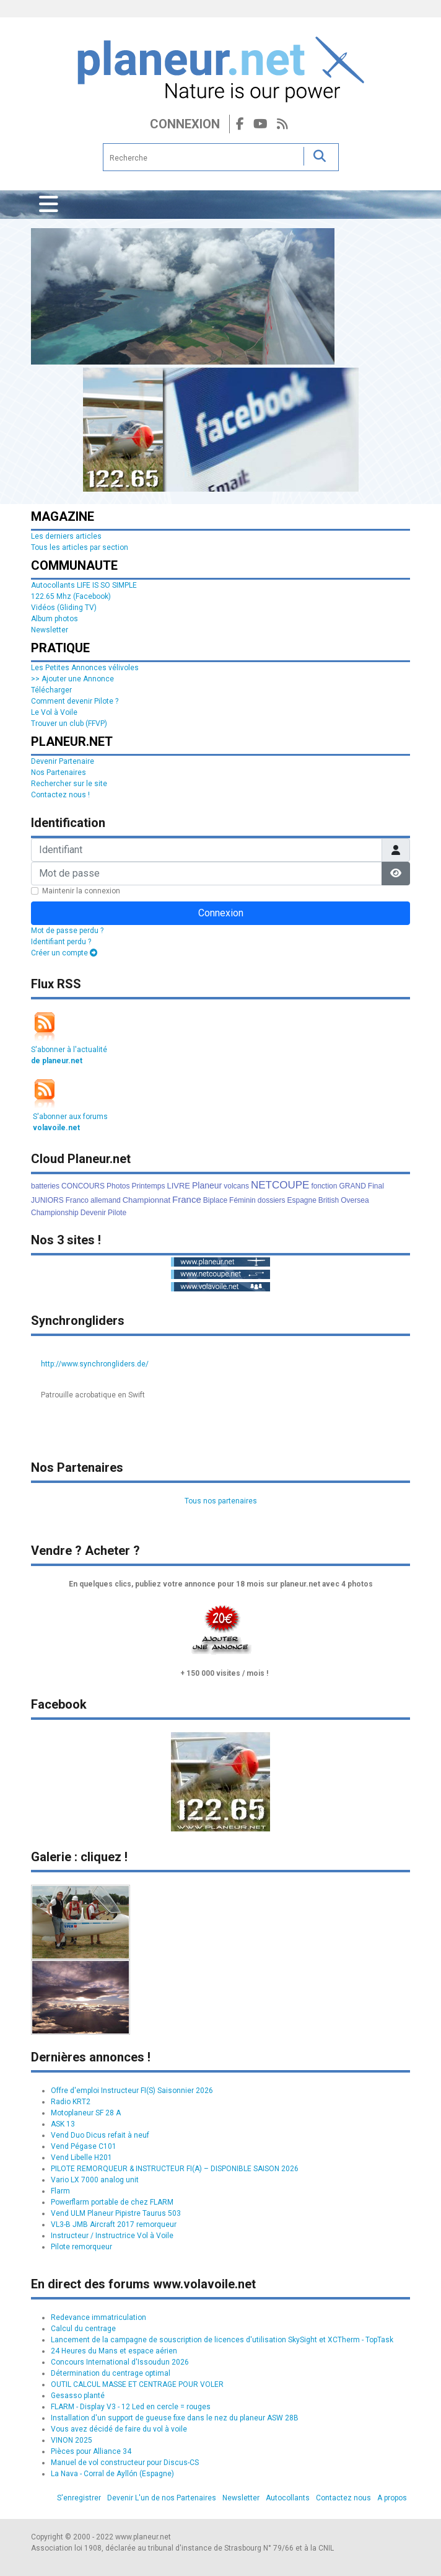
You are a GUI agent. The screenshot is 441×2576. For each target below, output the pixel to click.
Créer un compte (64, 953)
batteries (45, 1186)
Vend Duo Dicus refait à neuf (100, 2135)
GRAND (352, 1186)
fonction (324, 1186)
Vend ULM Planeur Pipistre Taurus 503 (116, 2213)
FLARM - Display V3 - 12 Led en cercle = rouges (131, 2406)
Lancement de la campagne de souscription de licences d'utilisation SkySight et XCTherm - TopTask (222, 2339)
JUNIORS (47, 1200)
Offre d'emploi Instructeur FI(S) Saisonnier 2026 (132, 2090)
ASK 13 (63, 2124)
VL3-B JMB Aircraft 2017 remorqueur (114, 2224)
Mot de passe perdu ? (67, 930)
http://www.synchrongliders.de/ (95, 1364)
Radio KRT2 (70, 2101)
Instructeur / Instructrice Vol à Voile (112, 2235)
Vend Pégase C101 (83, 2146)
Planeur (207, 1185)
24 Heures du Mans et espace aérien (114, 2351)
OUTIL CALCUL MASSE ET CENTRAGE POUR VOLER (137, 2384)
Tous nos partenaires (221, 1501)
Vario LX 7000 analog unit (95, 2179)
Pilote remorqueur (81, 2246)
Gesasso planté (78, 2395)
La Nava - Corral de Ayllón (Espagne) (112, 2473)
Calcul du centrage (83, 2328)
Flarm (60, 2191)
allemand (105, 1200)
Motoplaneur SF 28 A (86, 2113)
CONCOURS (83, 1186)
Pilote (117, 1212)
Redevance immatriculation (98, 2317)
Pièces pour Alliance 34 (91, 2451)
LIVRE (178, 1185)
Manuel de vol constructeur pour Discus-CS (125, 2462)
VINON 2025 (71, 2440)
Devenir (93, 1212)
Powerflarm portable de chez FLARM (112, 2202)
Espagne (301, 1200)
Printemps (148, 1186)
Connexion (185, 124)
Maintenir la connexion (81, 891)
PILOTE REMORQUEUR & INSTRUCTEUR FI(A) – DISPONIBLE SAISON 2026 (175, 2168)
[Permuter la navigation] (48, 204)
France (186, 1199)
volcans (236, 1186)
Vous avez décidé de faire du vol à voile (119, 2429)
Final (376, 1186)
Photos (118, 1186)
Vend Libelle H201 (81, 2157)
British (328, 1200)
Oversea (355, 1200)
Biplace (215, 1200)
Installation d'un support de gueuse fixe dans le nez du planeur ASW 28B (175, 2418)
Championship (55, 1212)
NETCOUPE (280, 1185)
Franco (77, 1200)
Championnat (146, 1200)
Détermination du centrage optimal (110, 2373)
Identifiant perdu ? (61, 941)
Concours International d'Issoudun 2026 (120, 2362)
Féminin (242, 1200)
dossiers (272, 1200)
